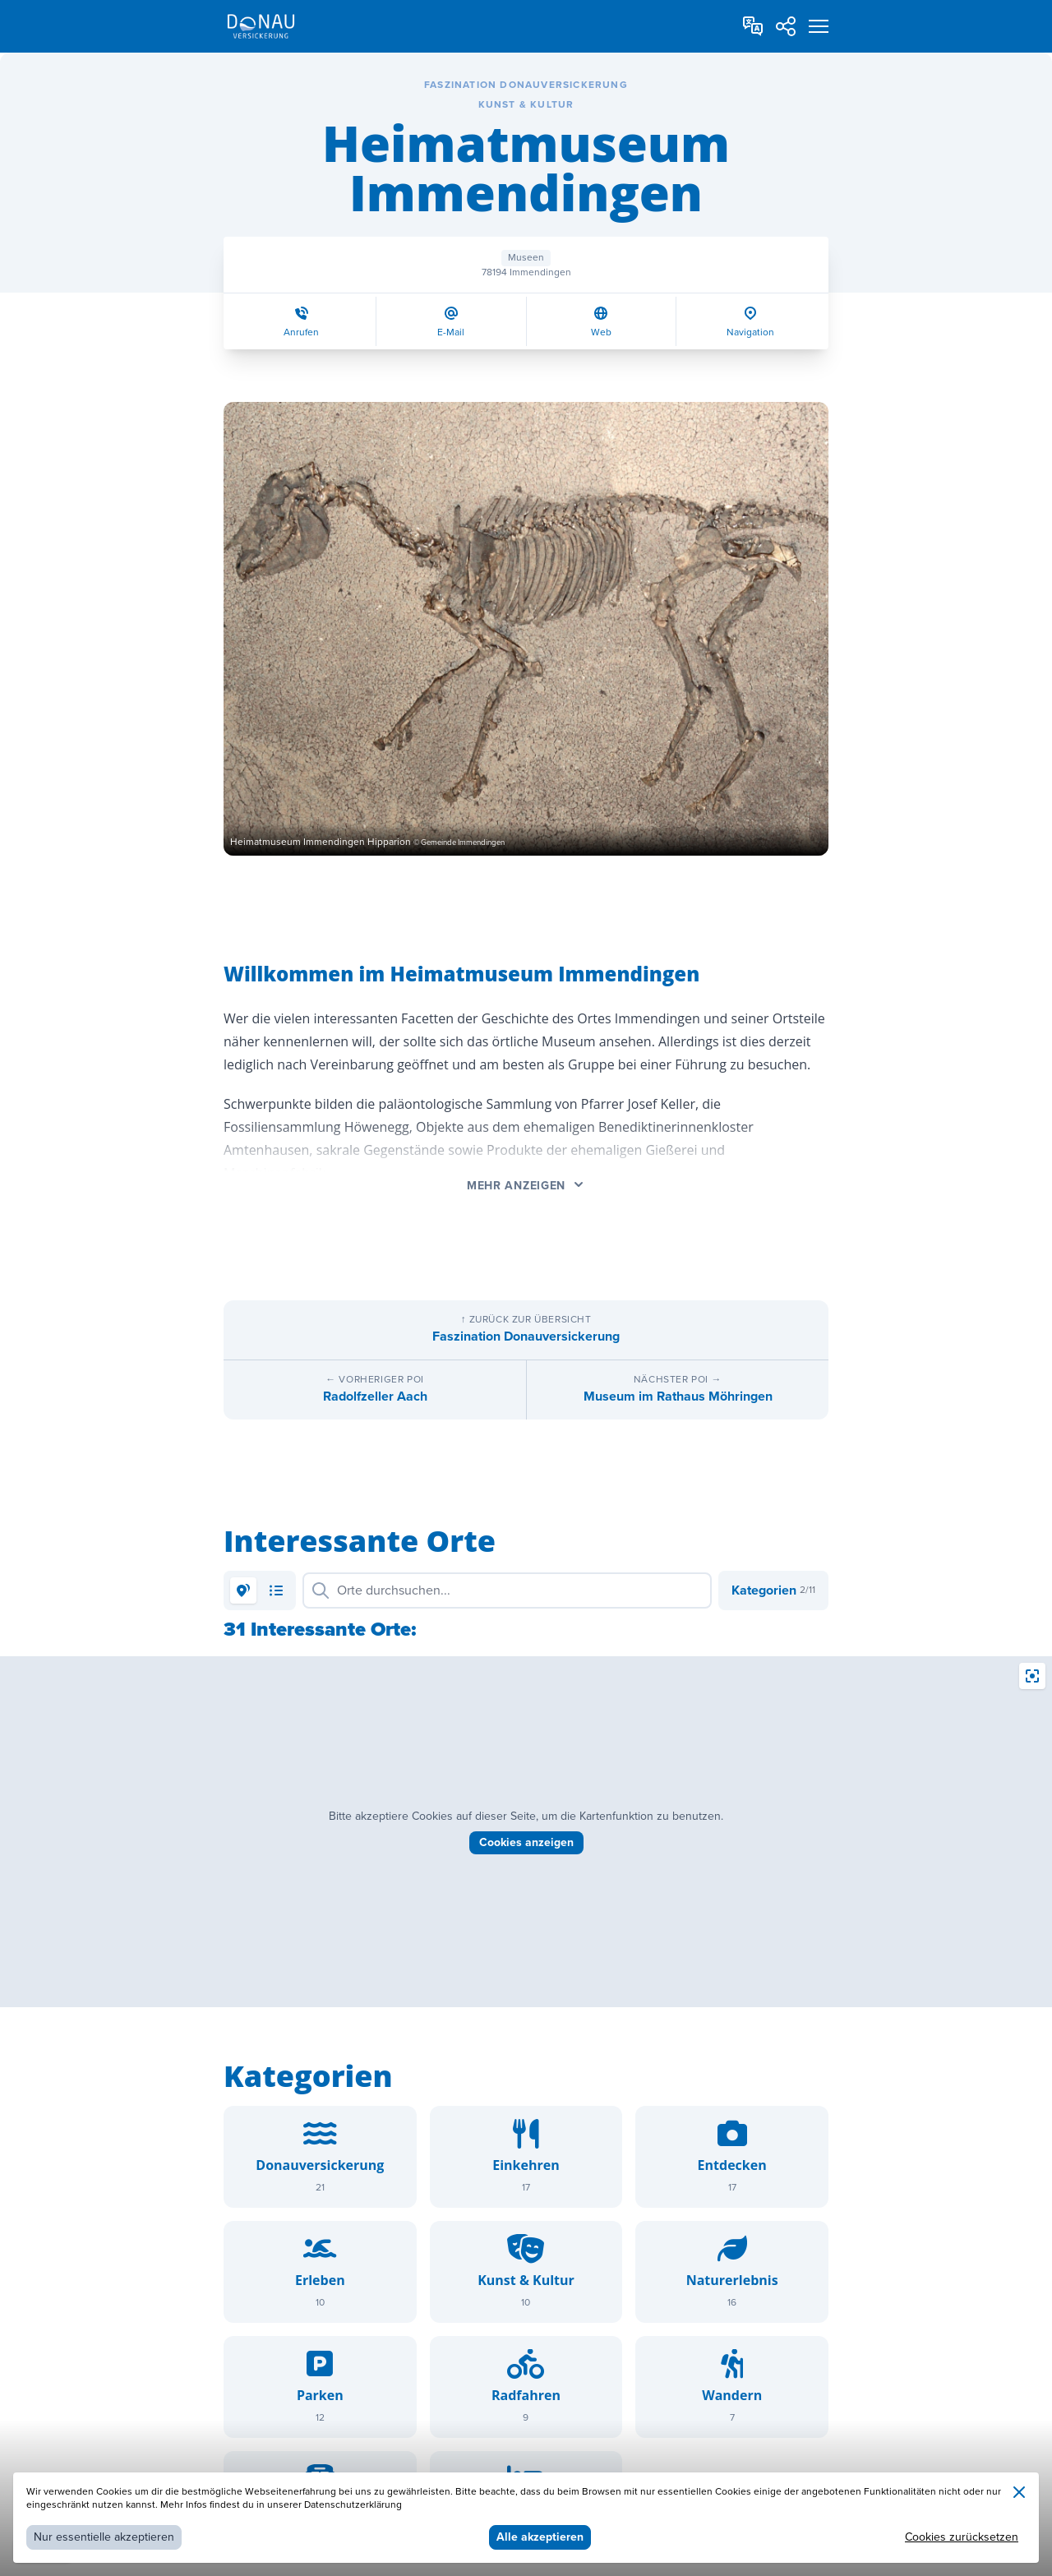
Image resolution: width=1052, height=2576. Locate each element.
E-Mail (450, 332)
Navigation (750, 332)
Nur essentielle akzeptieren (104, 2537)
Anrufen (301, 332)
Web (601, 332)
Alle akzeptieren (540, 2537)
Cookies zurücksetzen (961, 2537)
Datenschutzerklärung (353, 2505)
